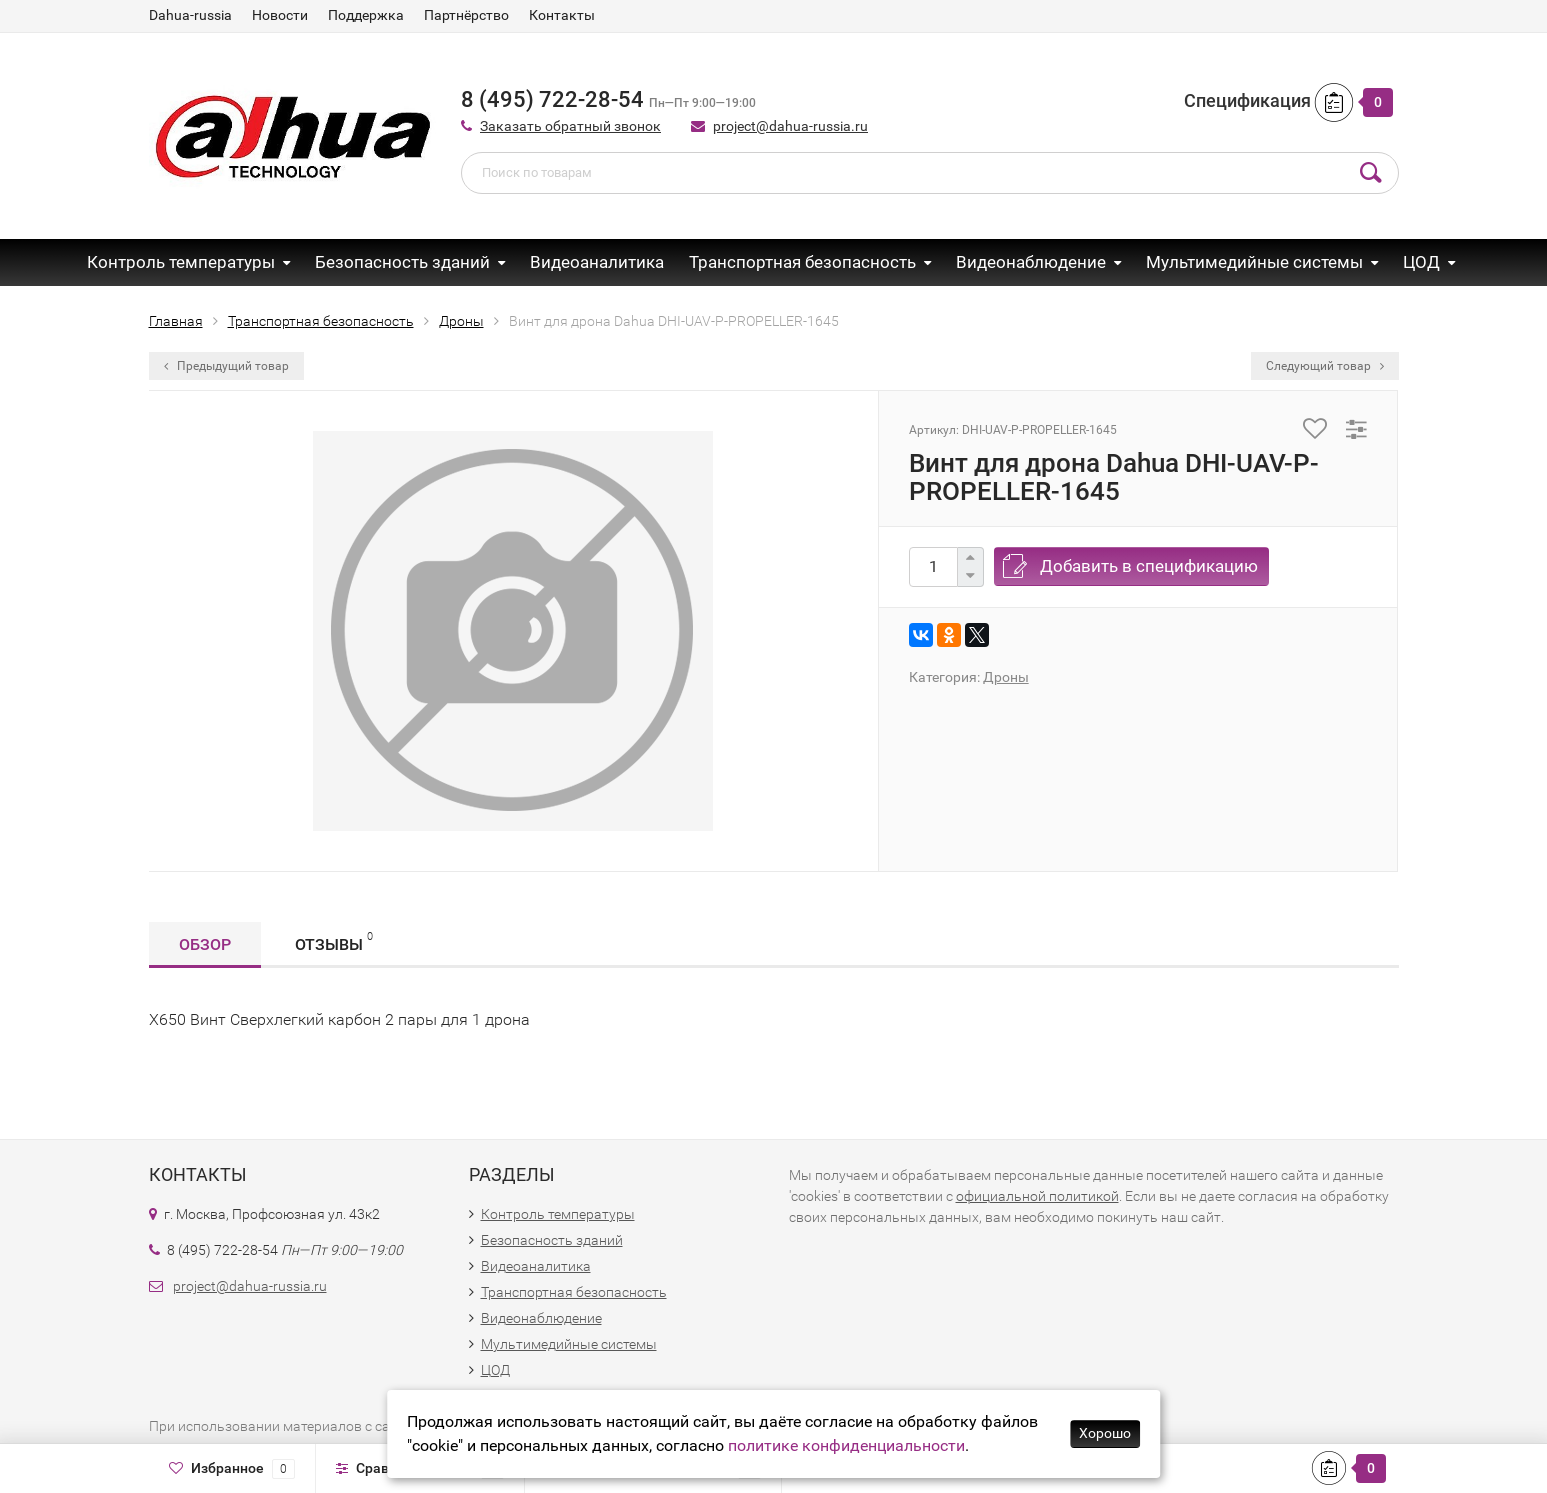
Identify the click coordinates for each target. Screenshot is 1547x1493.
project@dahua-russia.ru (790, 126)
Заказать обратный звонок (570, 126)
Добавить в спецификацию (1149, 566)
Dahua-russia (190, 15)
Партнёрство (466, 15)
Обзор (205, 944)
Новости (280, 15)
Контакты (562, 15)
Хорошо (1105, 1433)
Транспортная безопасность (802, 262)
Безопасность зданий (402, 262)
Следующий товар (1325, 366)
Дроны (1006, 677)
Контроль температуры (181, 262)
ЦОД (1421, 262)
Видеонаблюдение (1031, 262)
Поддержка (366, 15)
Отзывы (334, 941)
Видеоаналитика (597, 262)
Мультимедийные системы (1254, 262)
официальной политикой (1037, 1196)
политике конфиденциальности (846, 1445)
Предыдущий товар (226, 366)
